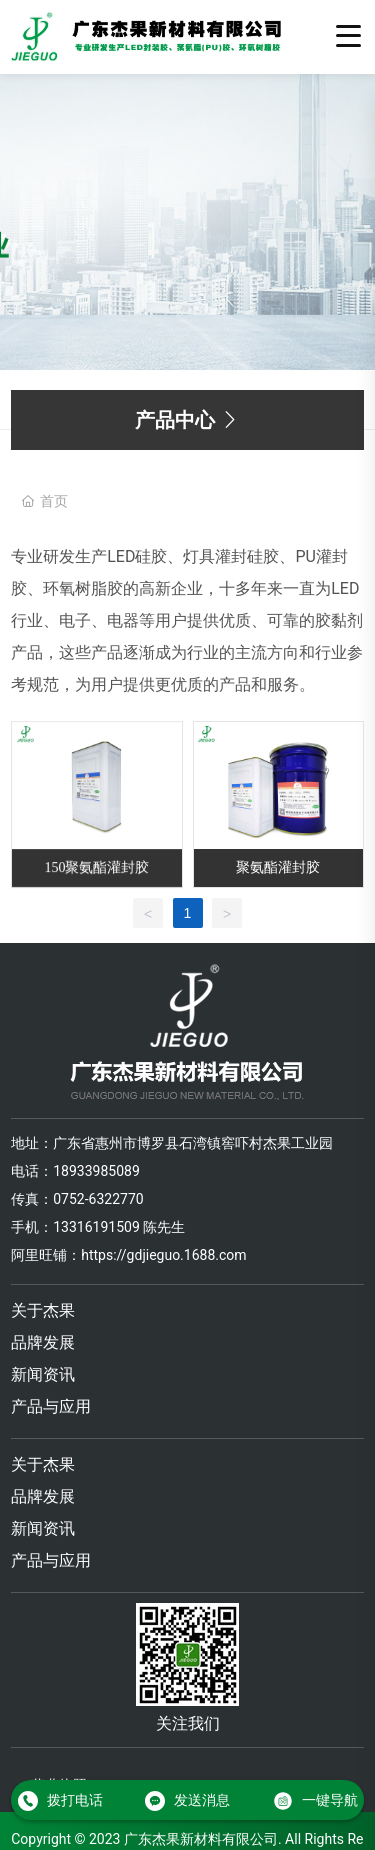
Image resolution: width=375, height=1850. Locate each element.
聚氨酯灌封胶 (278, 867)
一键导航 (315, 1800)
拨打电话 (60, 1800)
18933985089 (96, 1171)
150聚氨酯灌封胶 (96, 868)
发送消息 (187, 1800)
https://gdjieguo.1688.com (163, 1255)
